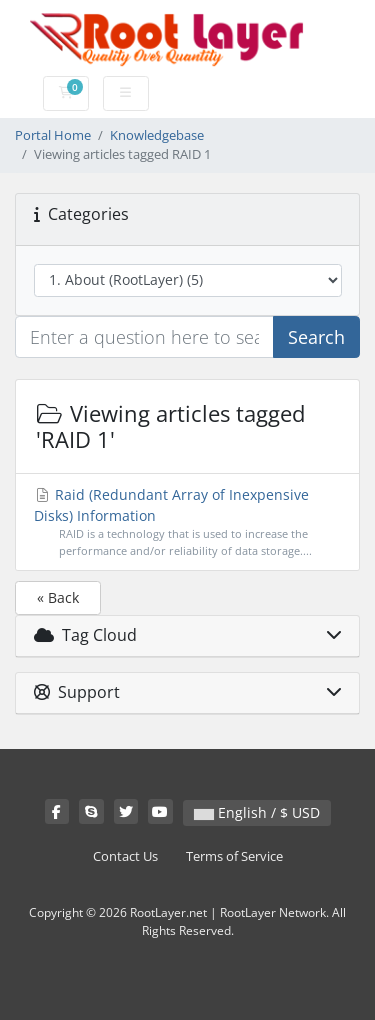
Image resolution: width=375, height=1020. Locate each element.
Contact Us (125, 856)
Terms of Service (234, 856)
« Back (58, 597)
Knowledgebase (157, 135)
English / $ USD (257, 812)
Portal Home (53, 135)
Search (316, 337)
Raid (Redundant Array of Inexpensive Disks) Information (188, 522)
